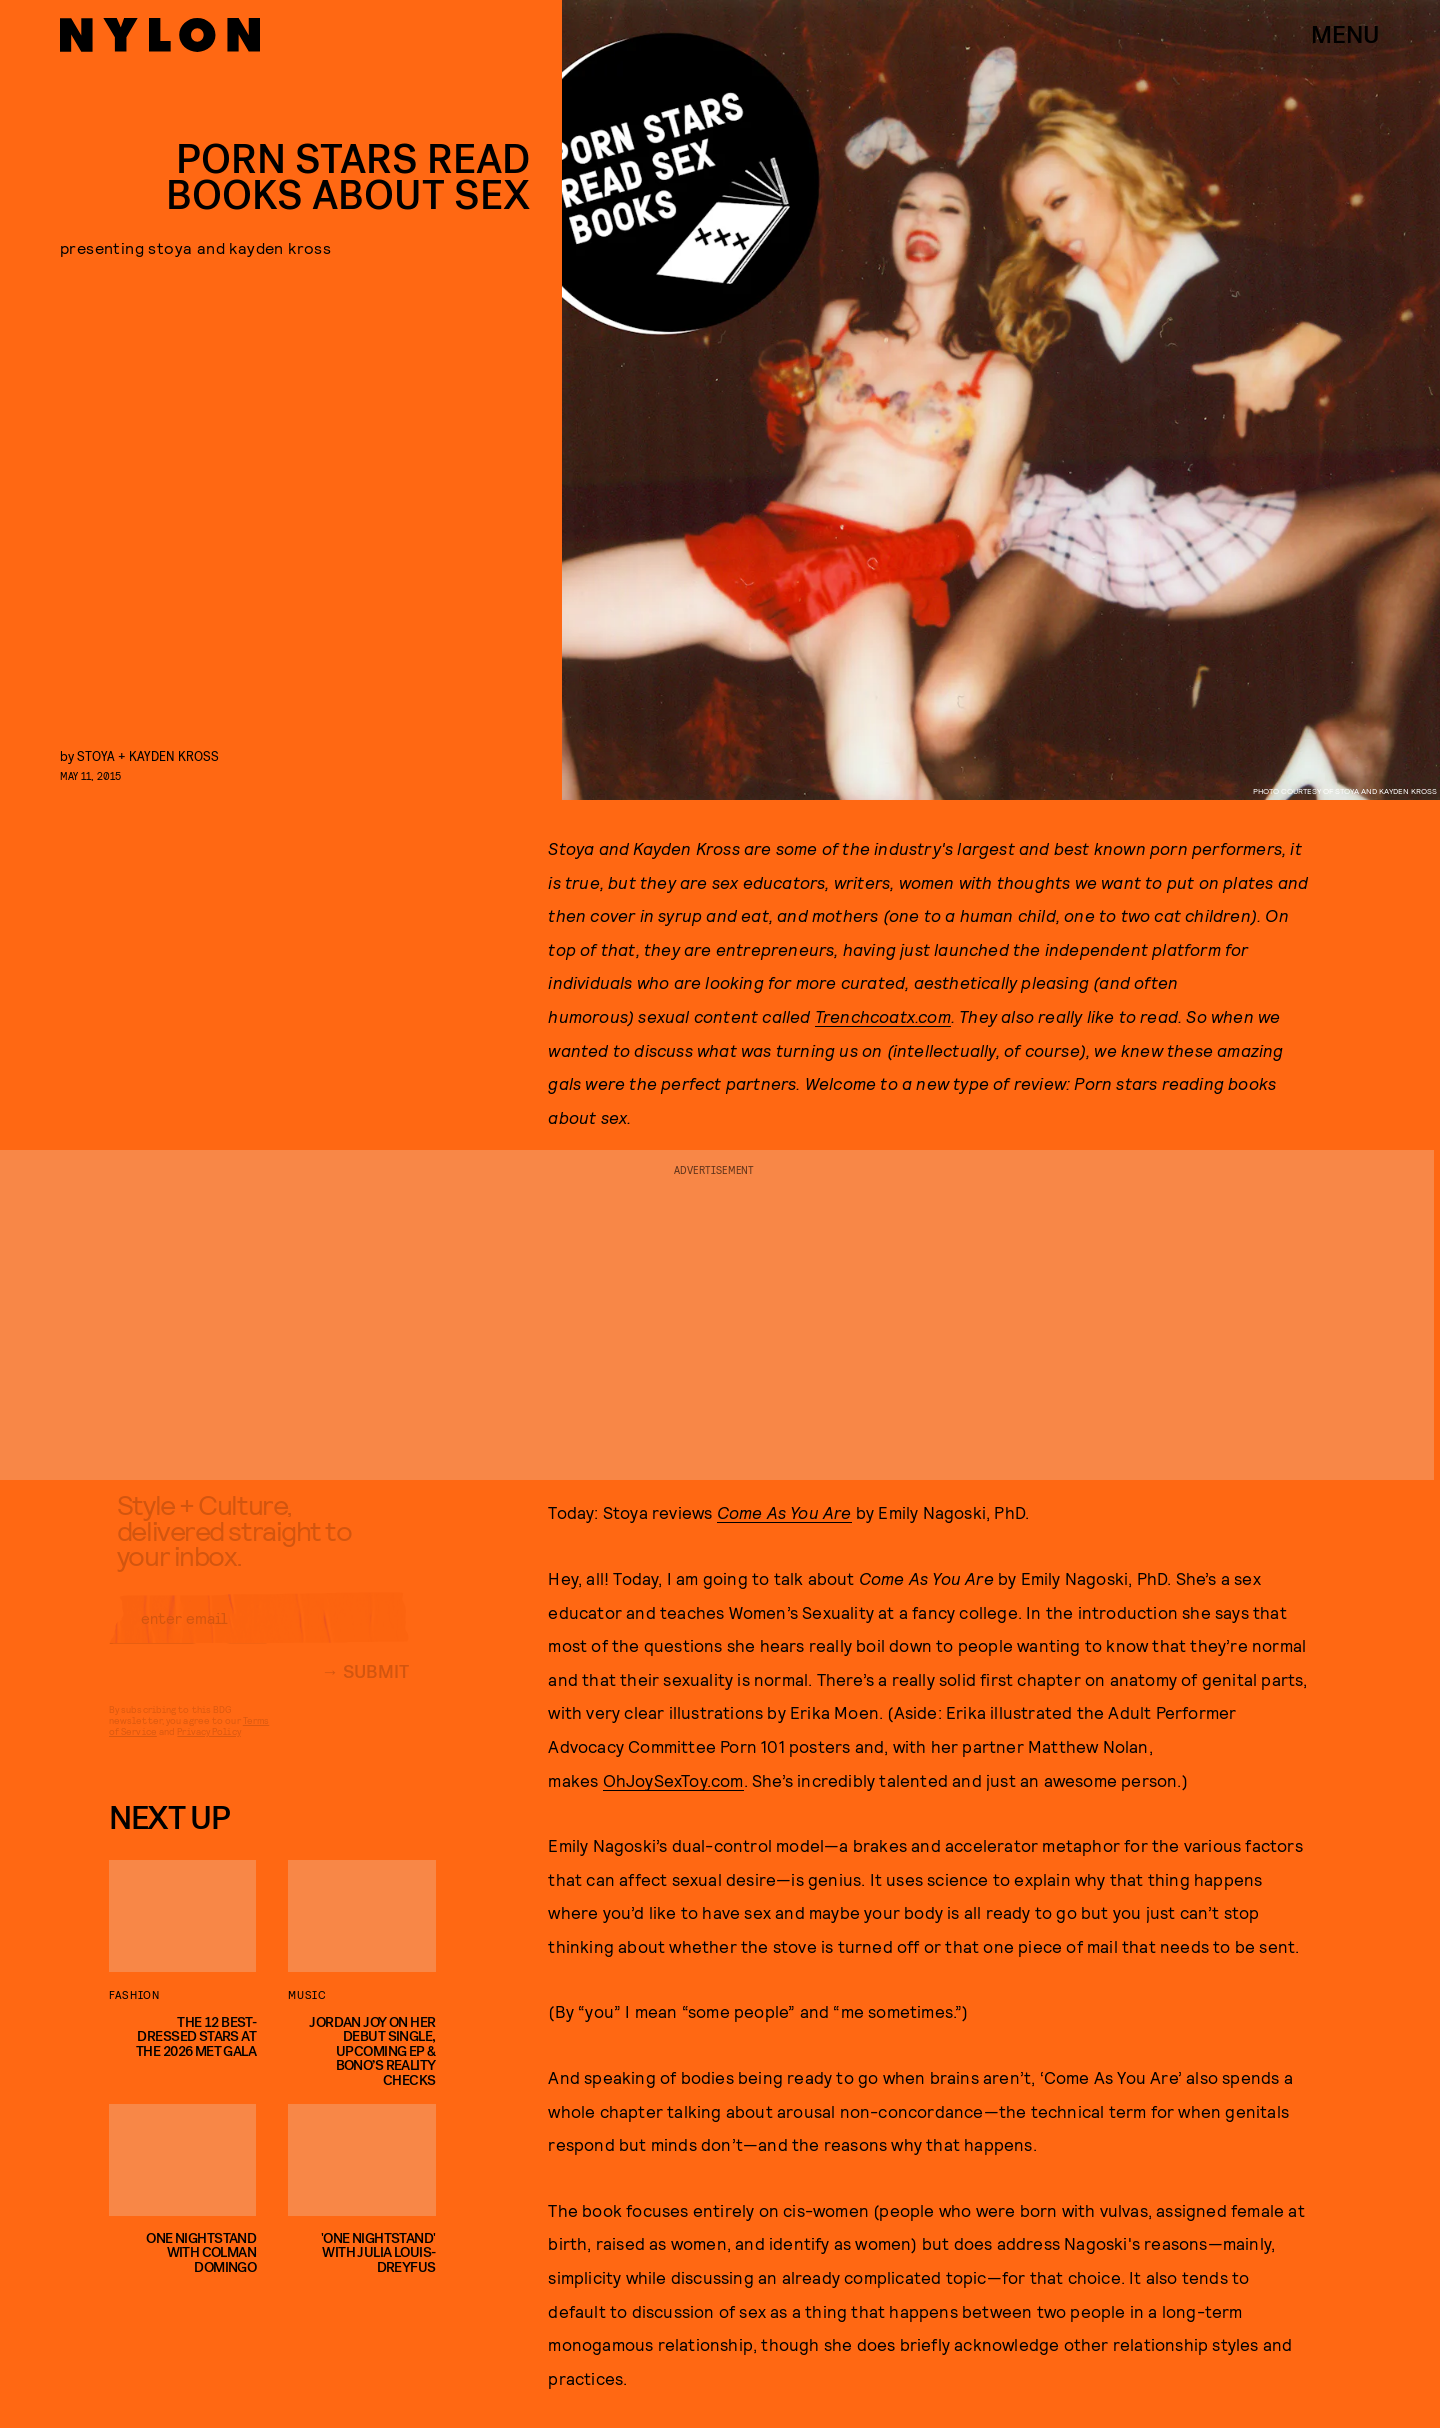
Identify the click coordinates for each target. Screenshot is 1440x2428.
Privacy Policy (208, 1747)
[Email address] (259, 1634)
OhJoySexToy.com (673, 1780)
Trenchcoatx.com (883, 1016)
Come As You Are (784, 1512)
